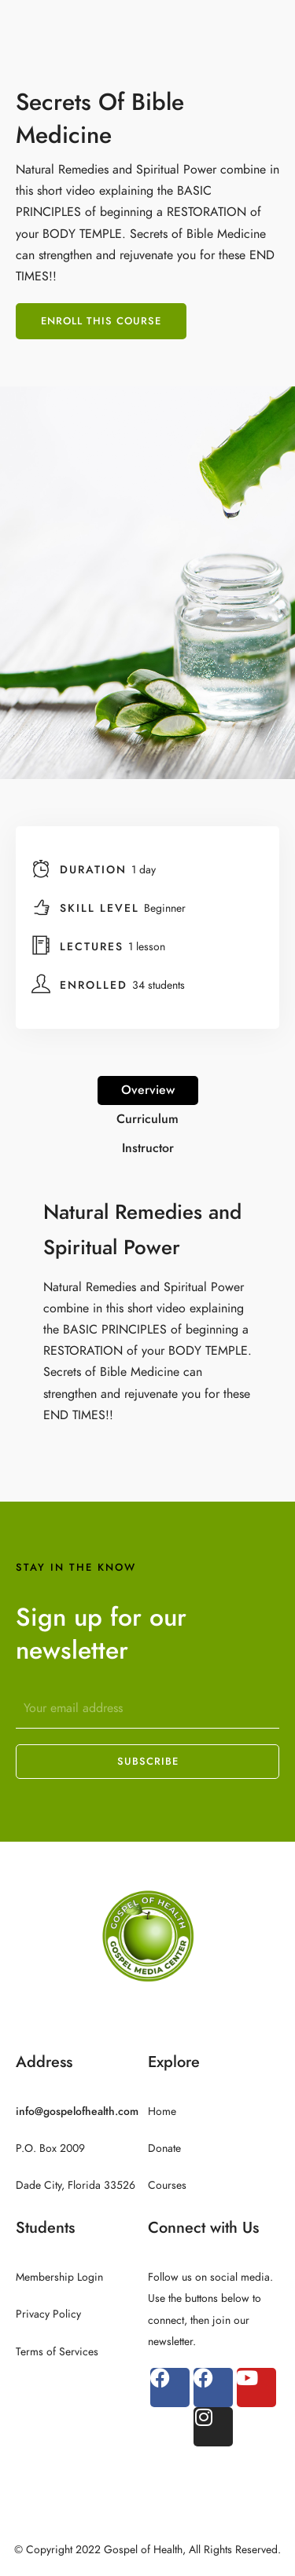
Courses (167, 2185)
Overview (148, 1090)
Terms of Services (57, 2351)
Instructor (148, 1148)
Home (162, 2111)
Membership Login (59, 2277)
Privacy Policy (48, 2314)
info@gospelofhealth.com (77, 2111)
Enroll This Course (101, 321)
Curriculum (147, 1119)
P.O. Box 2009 (50, 2148)
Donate (164, 2148)
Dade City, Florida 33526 (75, 2185)
